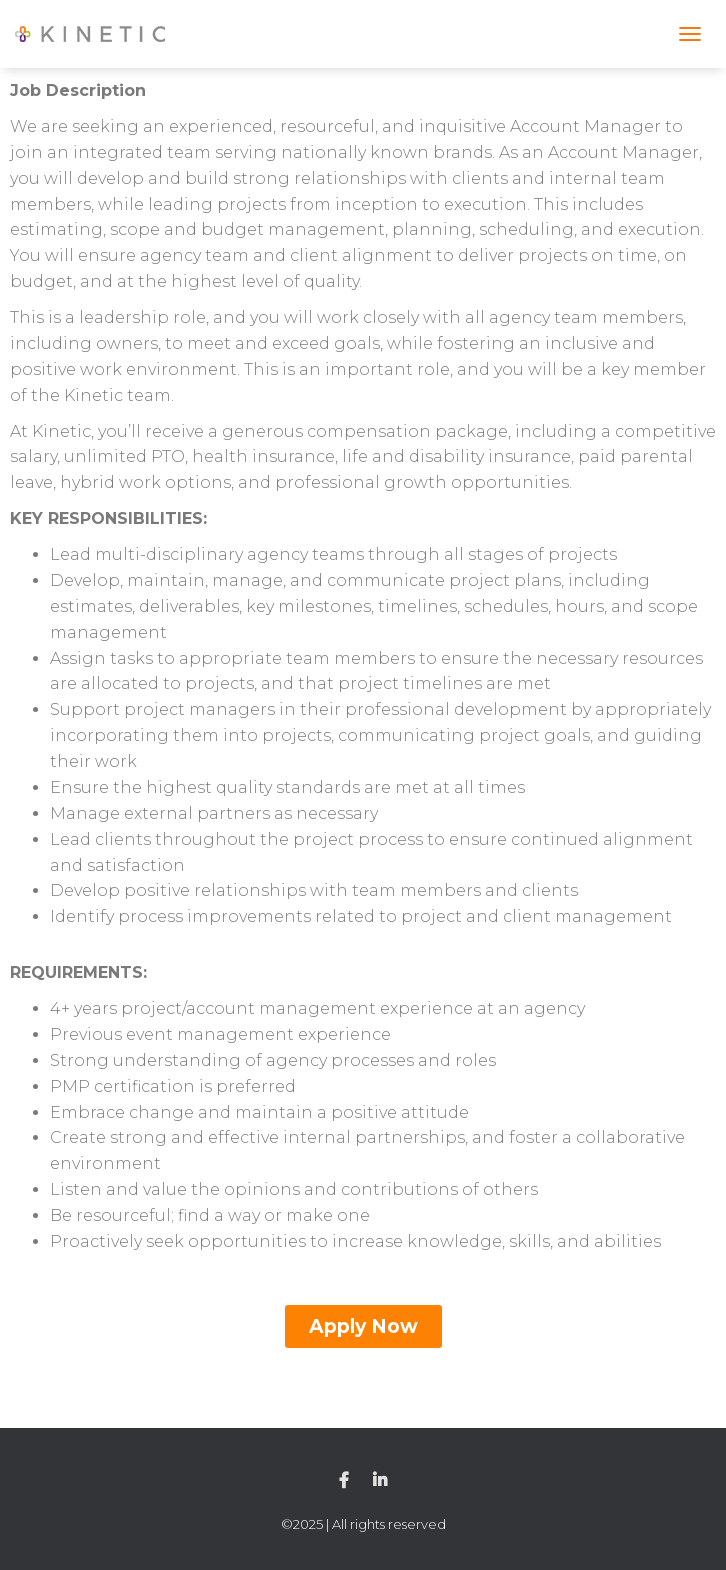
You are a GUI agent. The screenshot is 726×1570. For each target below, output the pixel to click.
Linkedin (380, 1481)
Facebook (344, 1481)
